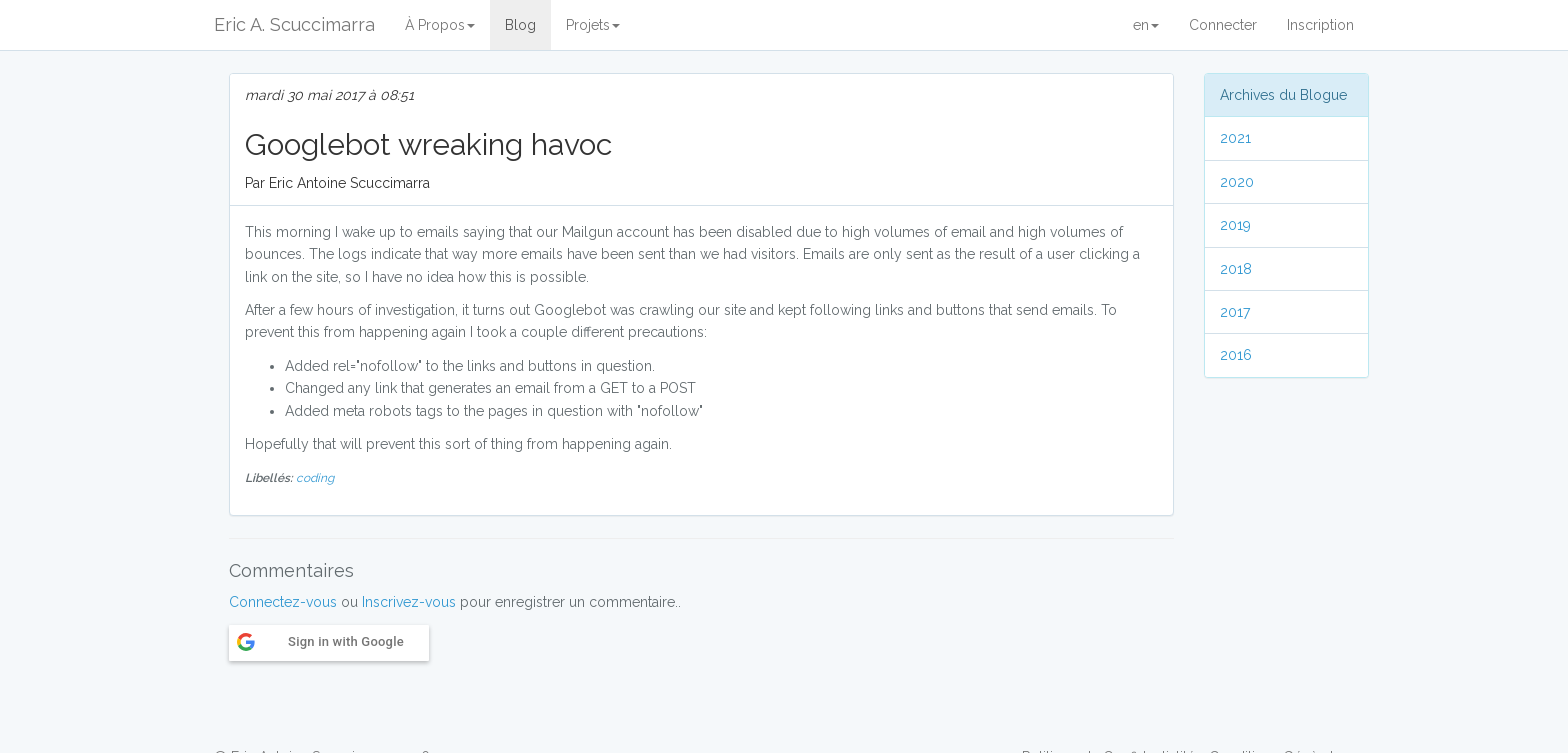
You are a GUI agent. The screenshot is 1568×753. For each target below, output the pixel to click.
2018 (1236, 269)
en (1146, 25)
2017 (1235, 312)
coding (315, 478)
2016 (1236, 355)
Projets (593, 25)
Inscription (1320, 25)
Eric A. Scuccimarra (294, 24)
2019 (1235, 225)
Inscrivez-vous (409, 602)
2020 (1237, 182)
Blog (520, 25)
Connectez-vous (283, 602)
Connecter (1223, 25)
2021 (1235, 138)
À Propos (440, 25)
